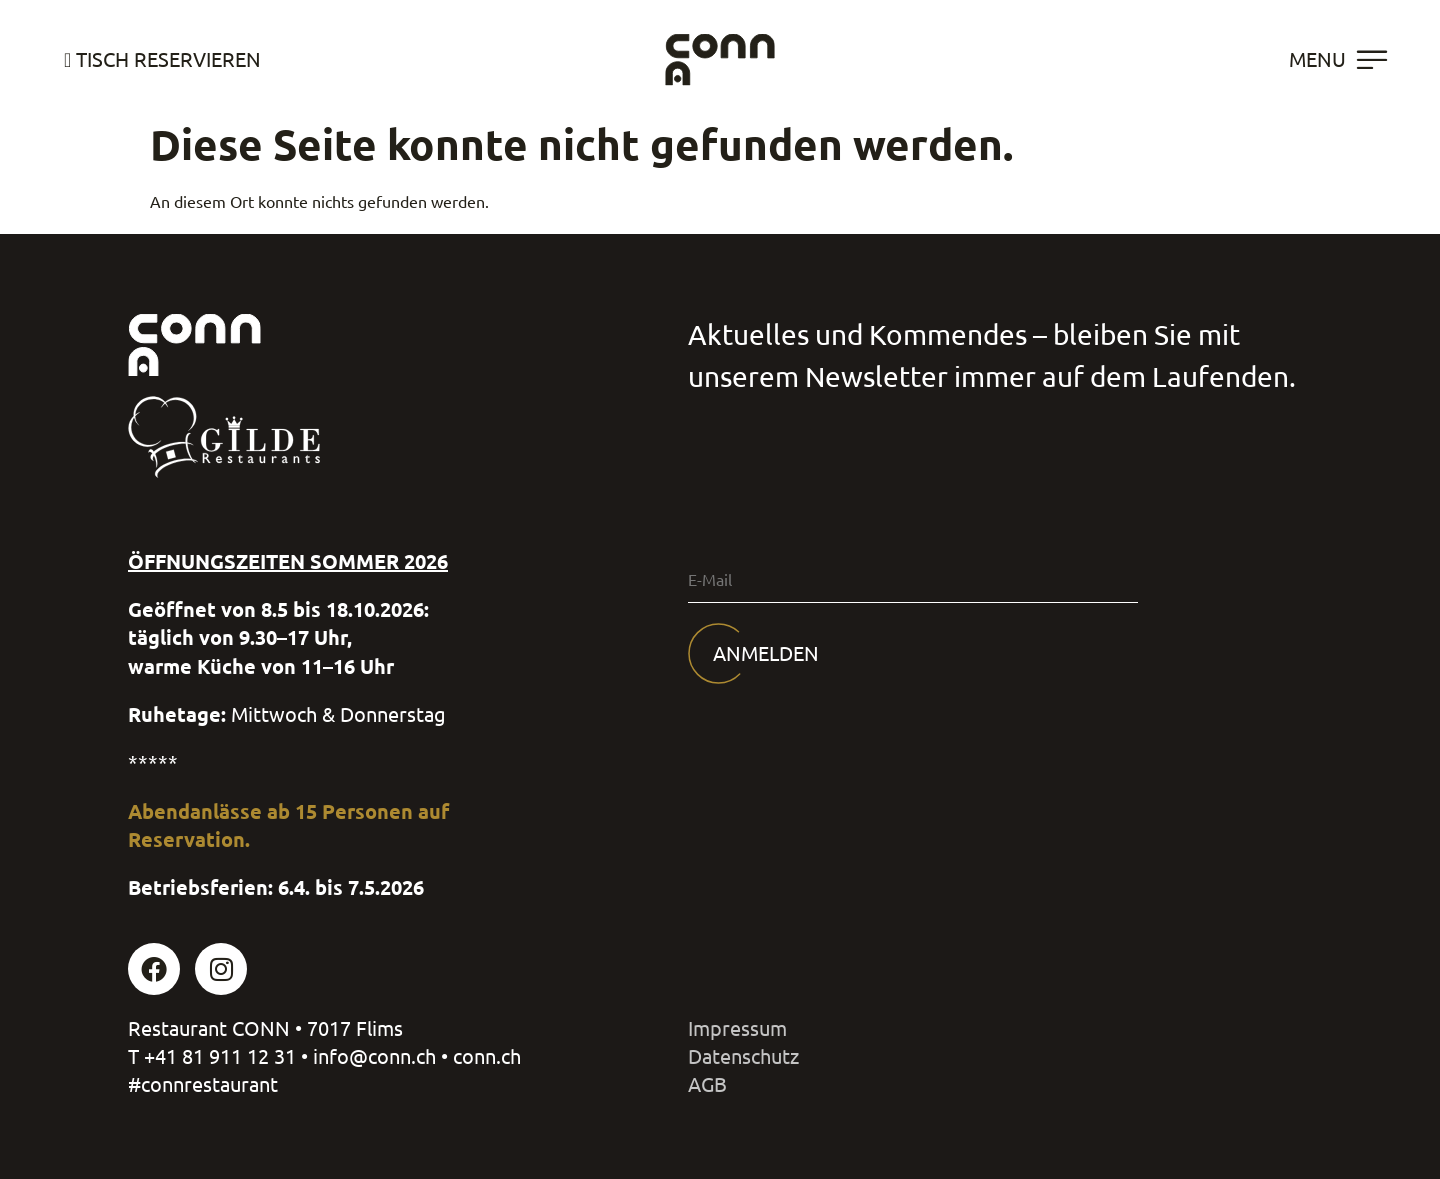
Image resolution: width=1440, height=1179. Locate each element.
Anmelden (766, 653)
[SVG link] (720, 59)
